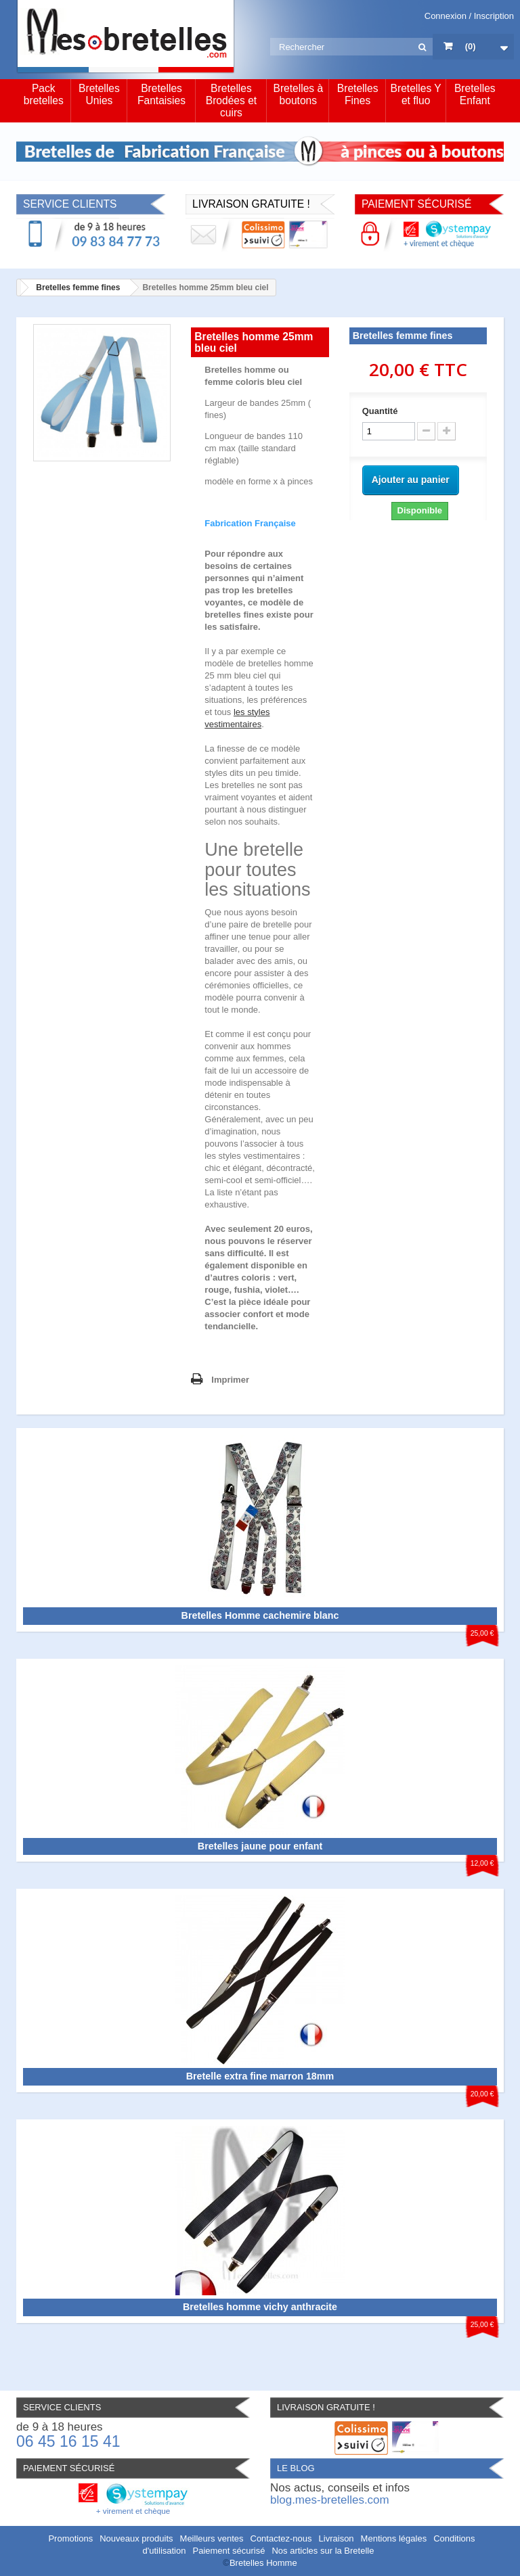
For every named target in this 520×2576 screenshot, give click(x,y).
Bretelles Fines (357, 94)
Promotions (70, 2538)
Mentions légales (394, 2538)
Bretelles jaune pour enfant (260, 1846)
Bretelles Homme (263, 2563)
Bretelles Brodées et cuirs (231, 100)
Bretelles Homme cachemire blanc (260, 1615)
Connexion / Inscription (469, 16)
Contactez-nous (281, 2538)
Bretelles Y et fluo (416, 94)
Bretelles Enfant (475, 94)
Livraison (336, 2538)
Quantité (380, 411)
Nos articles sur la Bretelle (323, 2551)
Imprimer (230, 1380)
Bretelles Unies (99, 94)
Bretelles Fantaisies (161, 94)
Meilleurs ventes (212, 2538)
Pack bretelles (44, 94)
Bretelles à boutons (298, 94)
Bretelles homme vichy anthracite (260, 2306)
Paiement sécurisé (228, 2551)
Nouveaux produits (136, 2538)
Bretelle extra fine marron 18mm (260, 2076)
